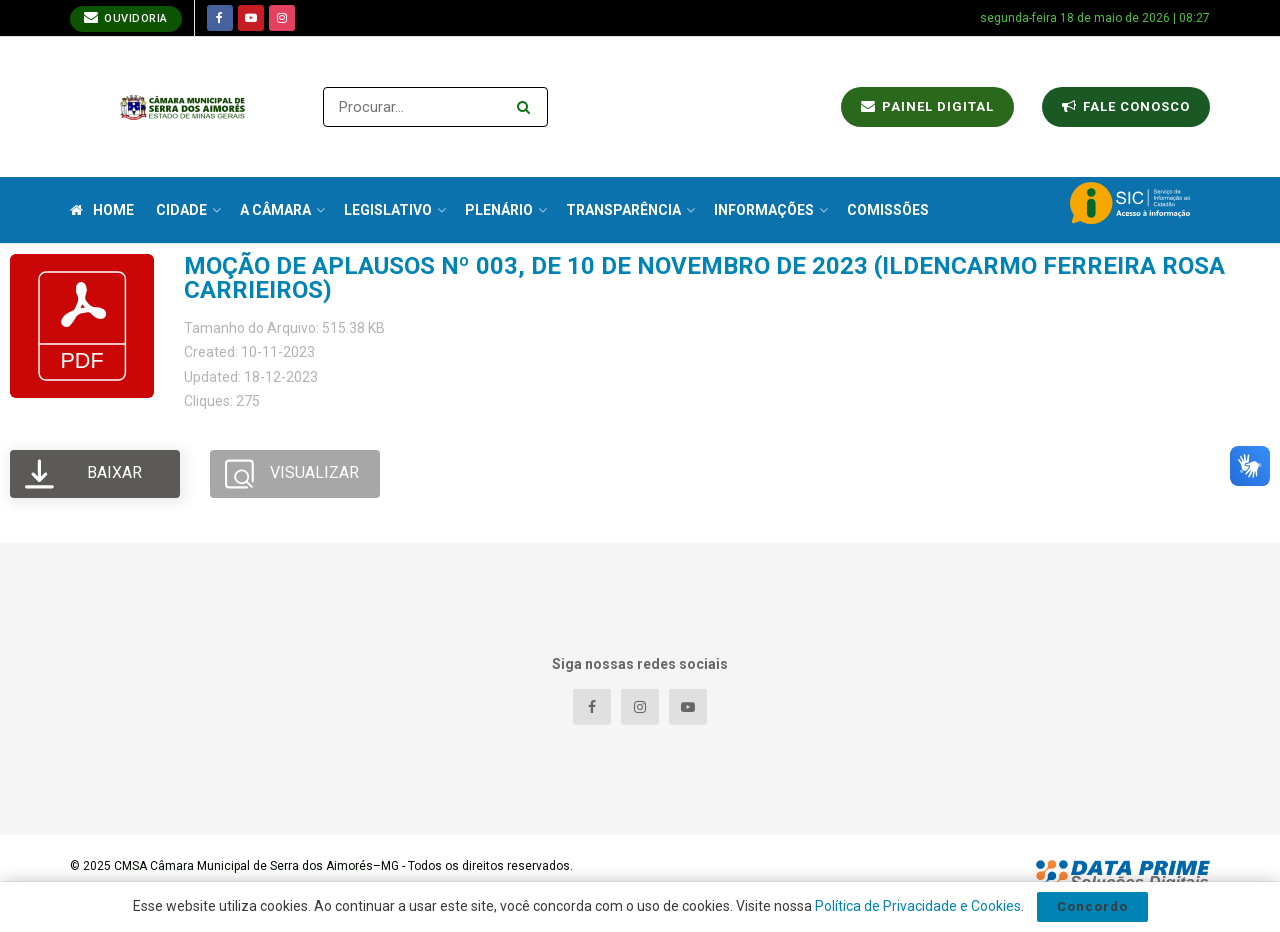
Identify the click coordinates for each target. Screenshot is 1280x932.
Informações (764, 210)
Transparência (623, 210)
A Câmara (275, 210)
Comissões (888, 210)
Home (102, 210)
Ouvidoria (126, 17)
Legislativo (388, 210)
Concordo (1092, 906)
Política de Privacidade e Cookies (918, 906)
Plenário (499, 210)
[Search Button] (527, 107)
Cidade (181, 210)
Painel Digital (927, 106)
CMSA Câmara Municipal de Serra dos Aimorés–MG (256, 866)
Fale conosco (1126, 106)
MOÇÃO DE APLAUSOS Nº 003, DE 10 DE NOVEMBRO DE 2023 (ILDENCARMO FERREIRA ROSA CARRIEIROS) (704, 278)
